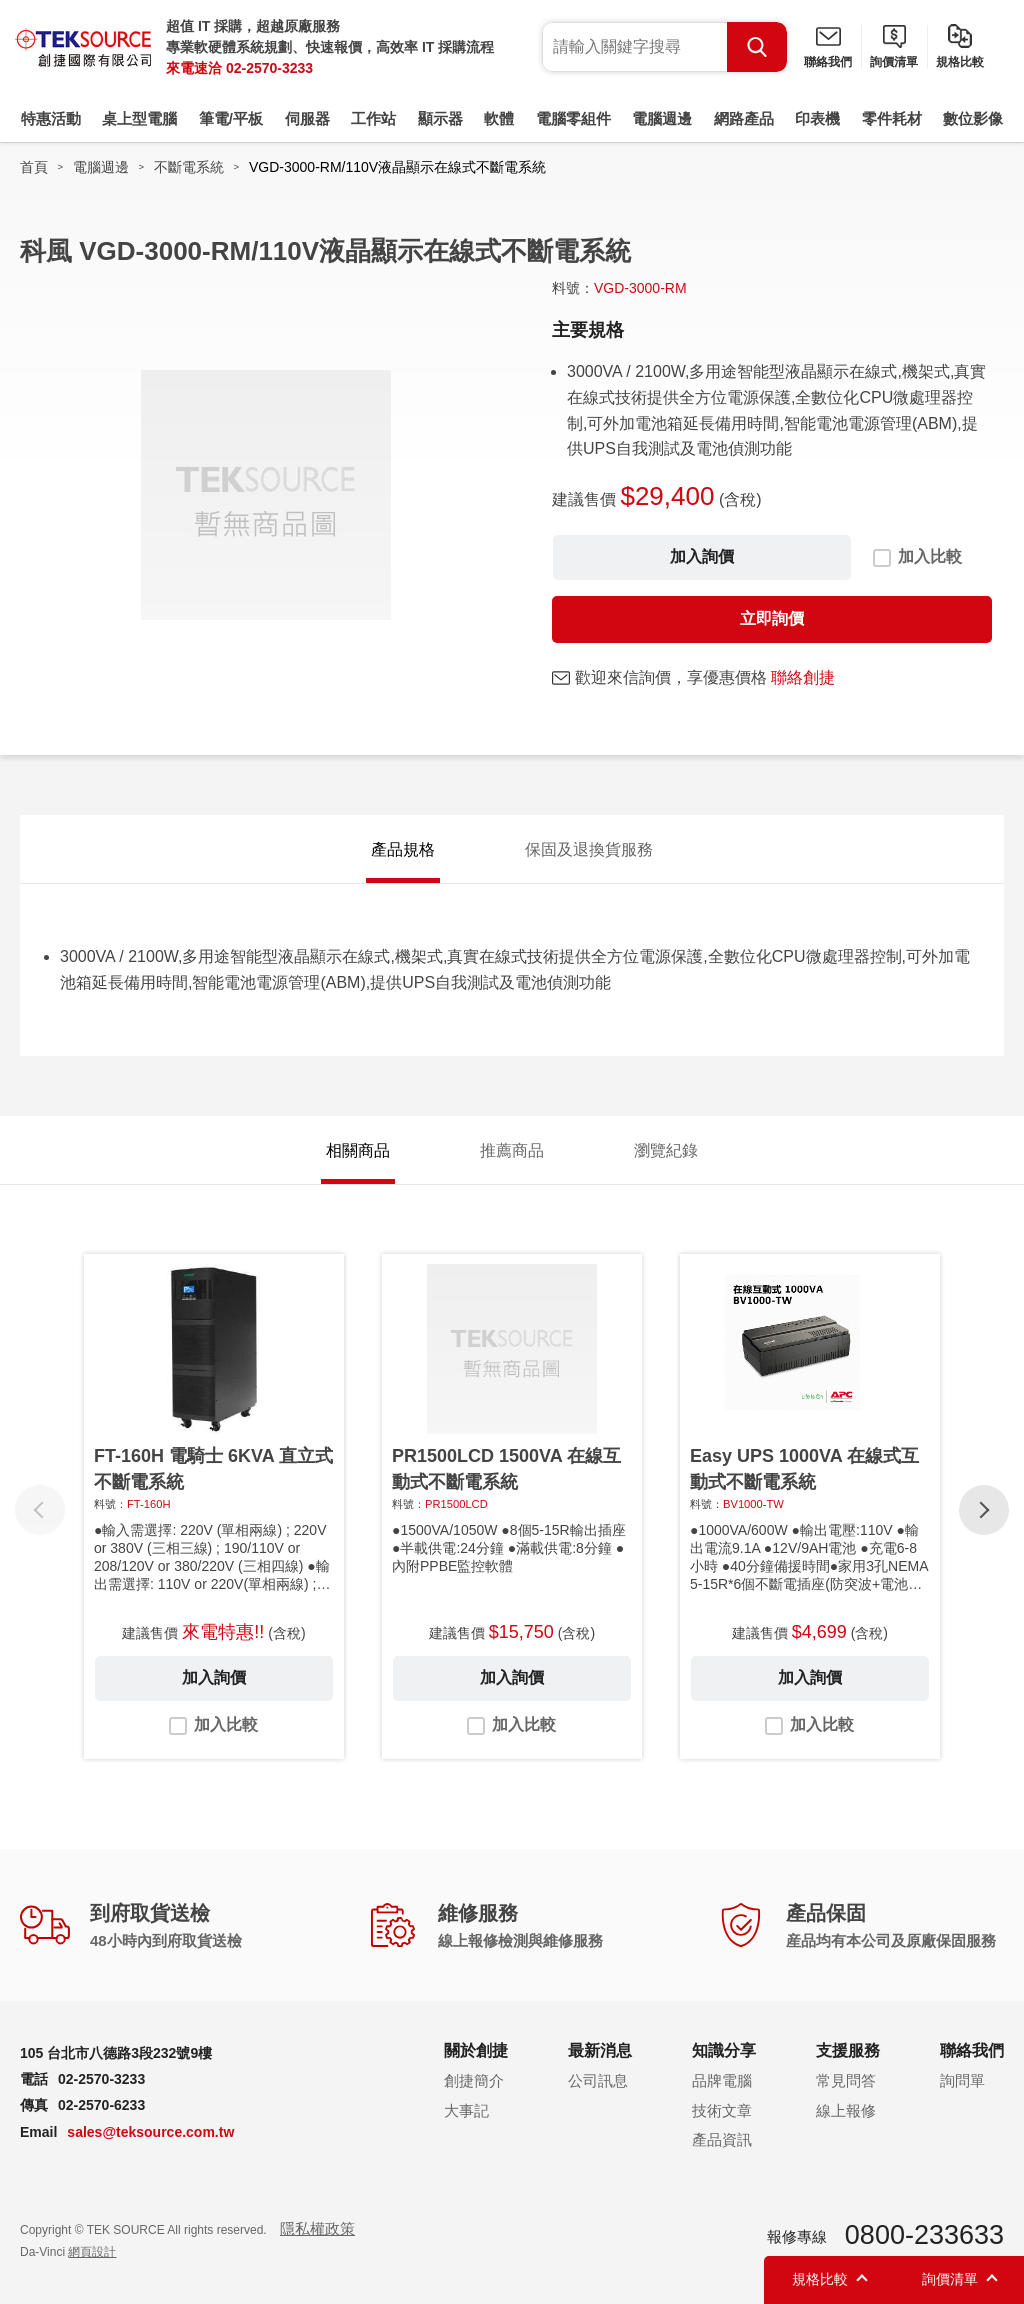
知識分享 (724, 2050)
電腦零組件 (573, 118)
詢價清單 (894, 62)
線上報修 (846, 2110)
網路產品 (744, 118)
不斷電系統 (189, 167)
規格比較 (960, 62)
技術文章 (722, 2110)
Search (757, 47)
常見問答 (846, 2080)
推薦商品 (512, 1150)
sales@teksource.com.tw (150, 2132)
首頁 (34, 167)
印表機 (817, 118)
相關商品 (358, 1150)
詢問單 (962, 2080)
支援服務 (848, 2050)
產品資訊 (722, 2139)
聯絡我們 (828, 62)
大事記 (466, 2110)
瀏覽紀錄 (666, 1150)
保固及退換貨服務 (589, 849)
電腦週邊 (662, 118)
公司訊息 (598, 2080)
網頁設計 (92, 2252)
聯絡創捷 (803, 677)
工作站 (373, 118)
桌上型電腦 (139, 118)
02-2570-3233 (269, 68)
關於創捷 (476, 2050)
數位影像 (973, 118)
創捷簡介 (474, 2080)
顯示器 (440, 118)
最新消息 (600, 2050)
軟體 (499, 118)
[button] (984, 1510)
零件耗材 (892, 118)
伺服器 (307, 118)
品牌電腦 (722, 2080)
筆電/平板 (231, 118)
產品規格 (403, 849)
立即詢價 (772, 618)
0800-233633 (924, 2235)
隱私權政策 (317, 2228)
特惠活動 (51, 118)
